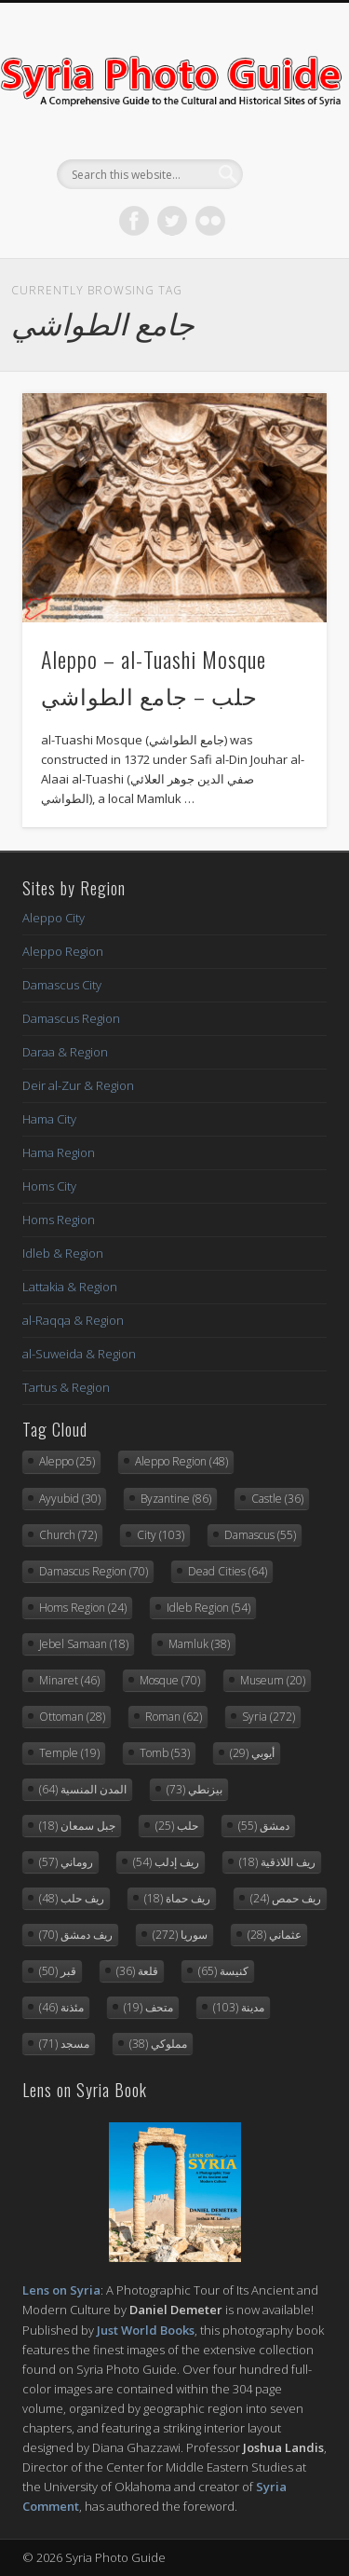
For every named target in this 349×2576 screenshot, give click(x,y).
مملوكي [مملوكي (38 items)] (158, 2043)
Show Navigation (282, 167)
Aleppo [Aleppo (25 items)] (67, 1461)
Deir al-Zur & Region (78, 1085)
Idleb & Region (62, 1253)
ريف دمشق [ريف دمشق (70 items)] (76, 1934)
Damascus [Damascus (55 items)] (260, 1535)
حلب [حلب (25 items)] (176, 1825)
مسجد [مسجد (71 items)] (64, 2043)
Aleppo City (53, 917)
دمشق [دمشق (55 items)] (263, 1825)
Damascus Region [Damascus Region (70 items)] (93, 1571)
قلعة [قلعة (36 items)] (137, 1971)
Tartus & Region (66, 1387)
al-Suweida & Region (79, 1353)
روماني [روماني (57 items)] (66, 1862)
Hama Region (58, 1152)
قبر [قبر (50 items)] (57, 1971)
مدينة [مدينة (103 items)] (238, 2007)
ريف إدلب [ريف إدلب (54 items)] (166, 1862)
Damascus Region (71, 1018)
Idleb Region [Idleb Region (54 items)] (208, 1607)
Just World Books (146, 2330)
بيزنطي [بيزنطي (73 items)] (194, 1789)
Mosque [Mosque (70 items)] (170, 1680)
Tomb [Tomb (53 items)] (165, 1753)
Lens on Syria (61, 2290)
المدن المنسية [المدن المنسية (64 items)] (83, 1789)
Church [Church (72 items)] (68, 1535)
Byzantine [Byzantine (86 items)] (176, 1498)
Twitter (172, 221)
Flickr (210, 221)
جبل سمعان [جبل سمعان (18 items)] (77, 1825)
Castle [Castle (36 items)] (277, 1498)
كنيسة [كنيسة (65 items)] (223, 1971)
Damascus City (61, 984)
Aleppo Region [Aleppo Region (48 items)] (181, 1461)
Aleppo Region (62, 951)
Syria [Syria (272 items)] (268, 1716)
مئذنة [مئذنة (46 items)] (61, 2007)
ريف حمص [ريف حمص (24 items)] (285, 1898)
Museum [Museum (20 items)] (272, 1680)
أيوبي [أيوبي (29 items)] (252, 1753)
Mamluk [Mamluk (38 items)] (199, 1644)
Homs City (49, 1186)
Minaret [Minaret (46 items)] (69, 1680)
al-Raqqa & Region (73, 1320)
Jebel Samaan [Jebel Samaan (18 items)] (83, 1644)
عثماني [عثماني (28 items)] (275, 1934)
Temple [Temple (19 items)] (69, 1753)
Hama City (49, 1119)
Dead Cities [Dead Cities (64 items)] (227, 1571)
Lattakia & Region (69, 1286)
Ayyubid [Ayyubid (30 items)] (70, 1498)
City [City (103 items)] (160, 1535)
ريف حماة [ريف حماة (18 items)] (177, 1898)
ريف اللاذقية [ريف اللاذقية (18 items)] (277, 1862)
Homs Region (58, 1219)
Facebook (134, 221)
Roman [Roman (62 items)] (173, 1716)
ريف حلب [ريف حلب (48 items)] (71, 1898)
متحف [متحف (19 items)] (148, 2007)
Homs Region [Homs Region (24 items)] (83, 1607)
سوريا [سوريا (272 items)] (180, 1934)
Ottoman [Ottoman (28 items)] (72, 1716)
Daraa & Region (65, 1051)
